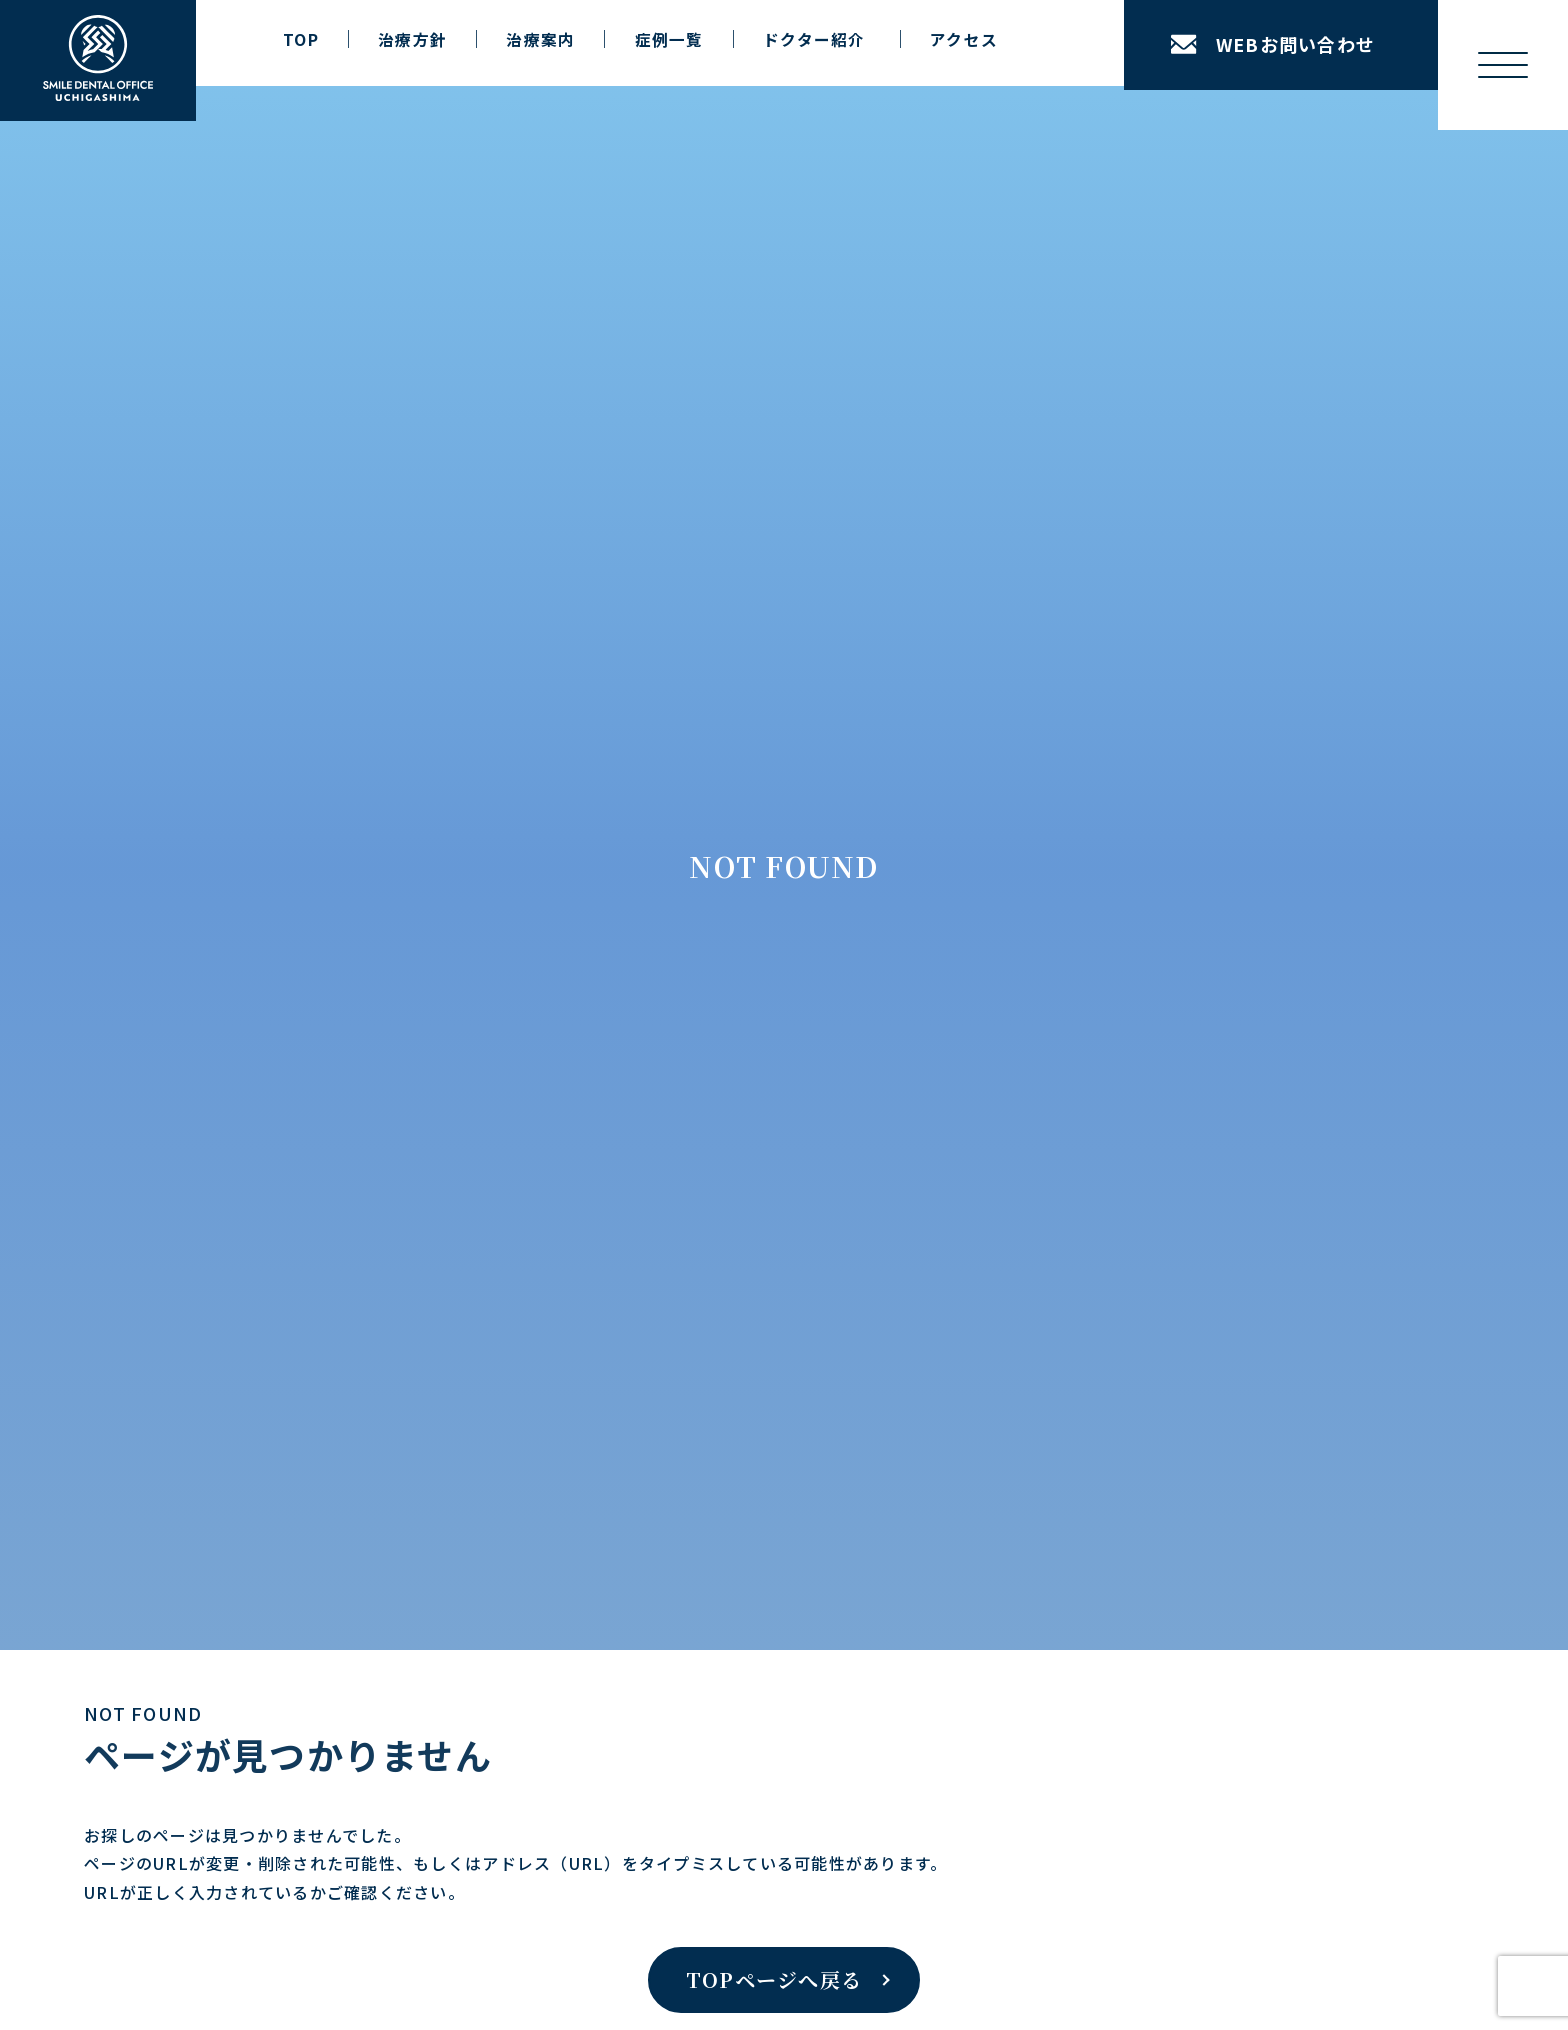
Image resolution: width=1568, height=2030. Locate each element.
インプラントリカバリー (307, 1074)
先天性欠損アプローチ (299, 1146)
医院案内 (514, 1002)
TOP (301, 39)
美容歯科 (236, 1449)
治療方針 (412, 39)
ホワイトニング (259, 1269)
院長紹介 (531, 1161)
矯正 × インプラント (296, 1110)
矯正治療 (236, 1233)
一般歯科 (236, 1413)
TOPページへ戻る (774, 667)
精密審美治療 (252, 1521)
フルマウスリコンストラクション (337, 1182)
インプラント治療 (267, 1038)
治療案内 (540, 39)
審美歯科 (236, 1305)
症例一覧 (669, 39)
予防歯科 (236, 1341)
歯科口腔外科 (252, 1377)
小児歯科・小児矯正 (274, 1485)
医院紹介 (531, 1038)
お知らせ (676, 1002)
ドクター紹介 (546, 1197)
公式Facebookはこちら (1201, 1662)
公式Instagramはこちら (298, 1662)
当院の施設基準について (730, 1074)
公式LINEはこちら (725, 1662)
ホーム (53, 821)
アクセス (964, 39)
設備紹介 (531, 1074)
